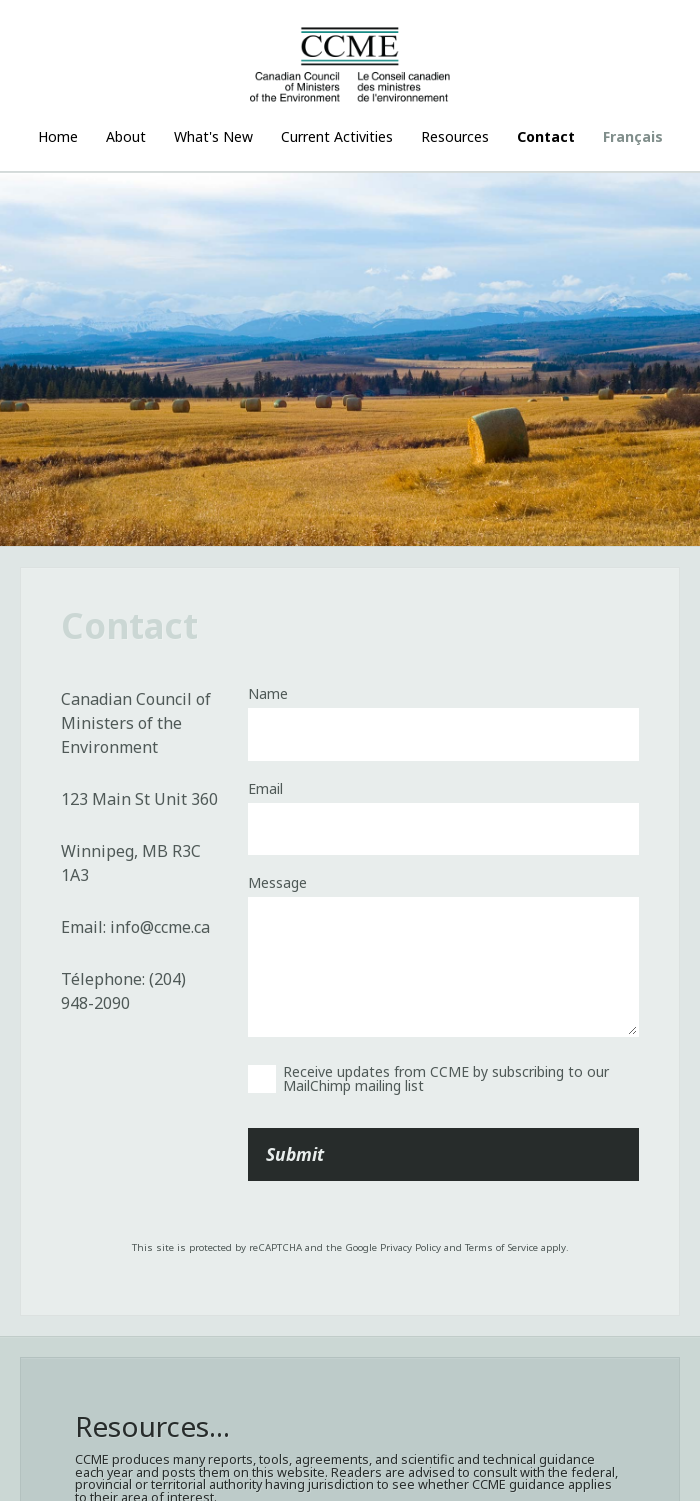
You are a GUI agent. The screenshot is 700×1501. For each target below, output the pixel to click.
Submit (295, 1154)
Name (268, 694)
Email (265, 789)
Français (633, 136)
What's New (213, 136)
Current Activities (337, 136)
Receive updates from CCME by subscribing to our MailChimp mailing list (446, 1078)
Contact (546, 136)
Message (277, 883)
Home (58, 136)
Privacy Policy (410, 1247)
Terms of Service (501, 1247)
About (126, 136)
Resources (455, 136)
